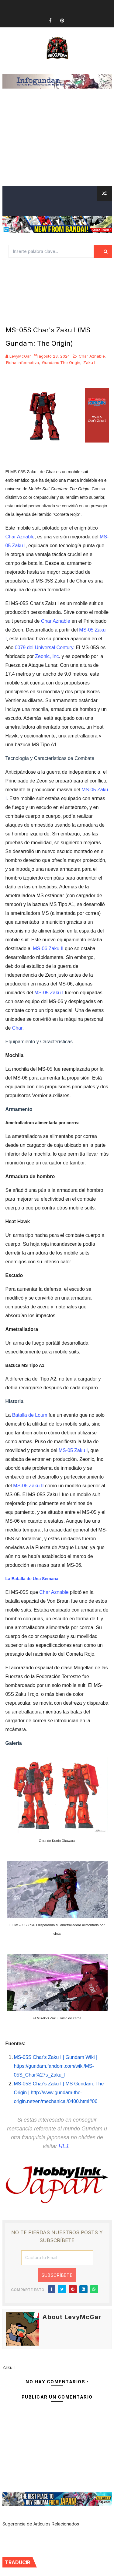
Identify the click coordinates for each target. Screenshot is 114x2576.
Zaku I (89, 362)
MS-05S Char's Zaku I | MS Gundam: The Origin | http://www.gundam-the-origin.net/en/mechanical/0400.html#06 (59, 2092)
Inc (55, 656)
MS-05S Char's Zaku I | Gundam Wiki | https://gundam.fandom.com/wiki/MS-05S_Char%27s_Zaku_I (56, 2066)
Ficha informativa (22, 362)
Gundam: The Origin (61, 362)
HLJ (63, 2146)
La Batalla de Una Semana (31, 1578)
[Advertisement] (57, 145)
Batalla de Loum (29, 1415)
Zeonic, (43, 656)
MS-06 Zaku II (48, 948)
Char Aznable (92, 356)
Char (17, 1028)
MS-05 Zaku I (49, 992)
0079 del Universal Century (44, 647)
